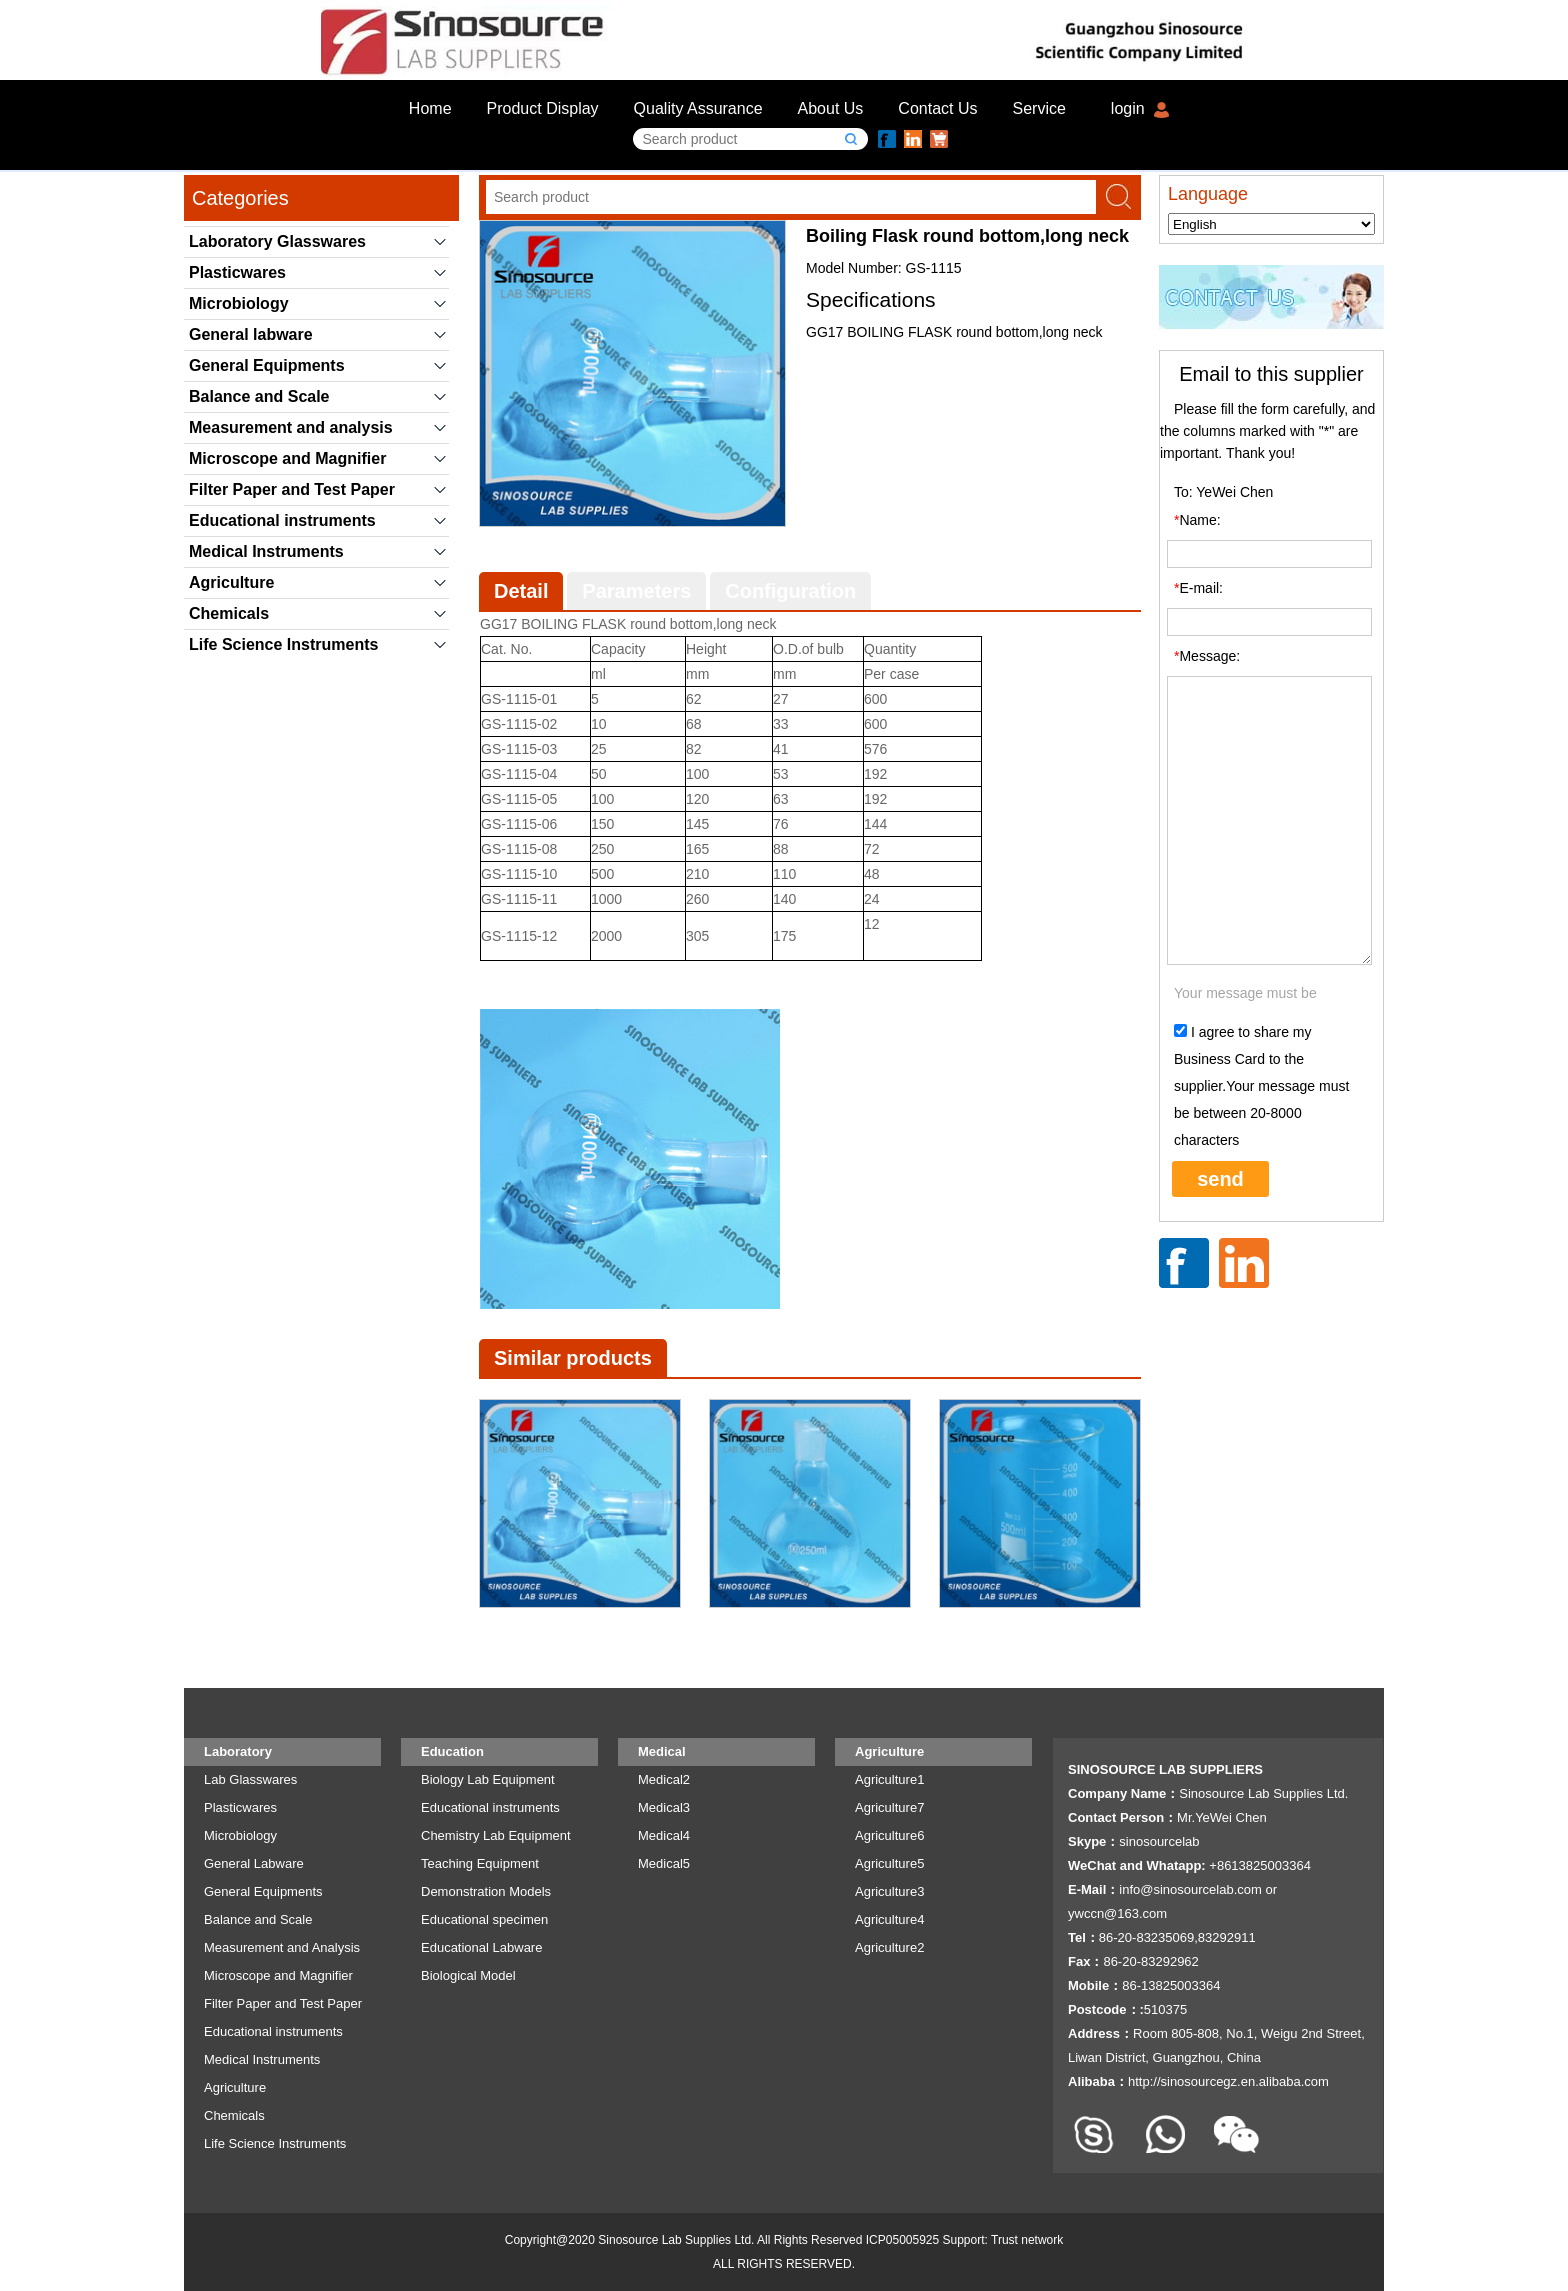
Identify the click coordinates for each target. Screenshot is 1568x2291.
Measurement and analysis (291, 427)
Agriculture (231, 582)
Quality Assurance (698, 108)
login (1128, 108)
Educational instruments (282, 520)
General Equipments (267, 365)
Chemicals (229, 613)
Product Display (543, 108)
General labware (251, 334)
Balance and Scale (259, 396)
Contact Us (937, 108)
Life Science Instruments (283, 644)
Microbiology (239, 303)
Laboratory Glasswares (277, 241)
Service (1039, 108)
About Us (831, 108)
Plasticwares (237, 272)
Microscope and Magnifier (287, 458)
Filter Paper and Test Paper (292, 489)
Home (430, 108)
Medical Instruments (266, 551)
